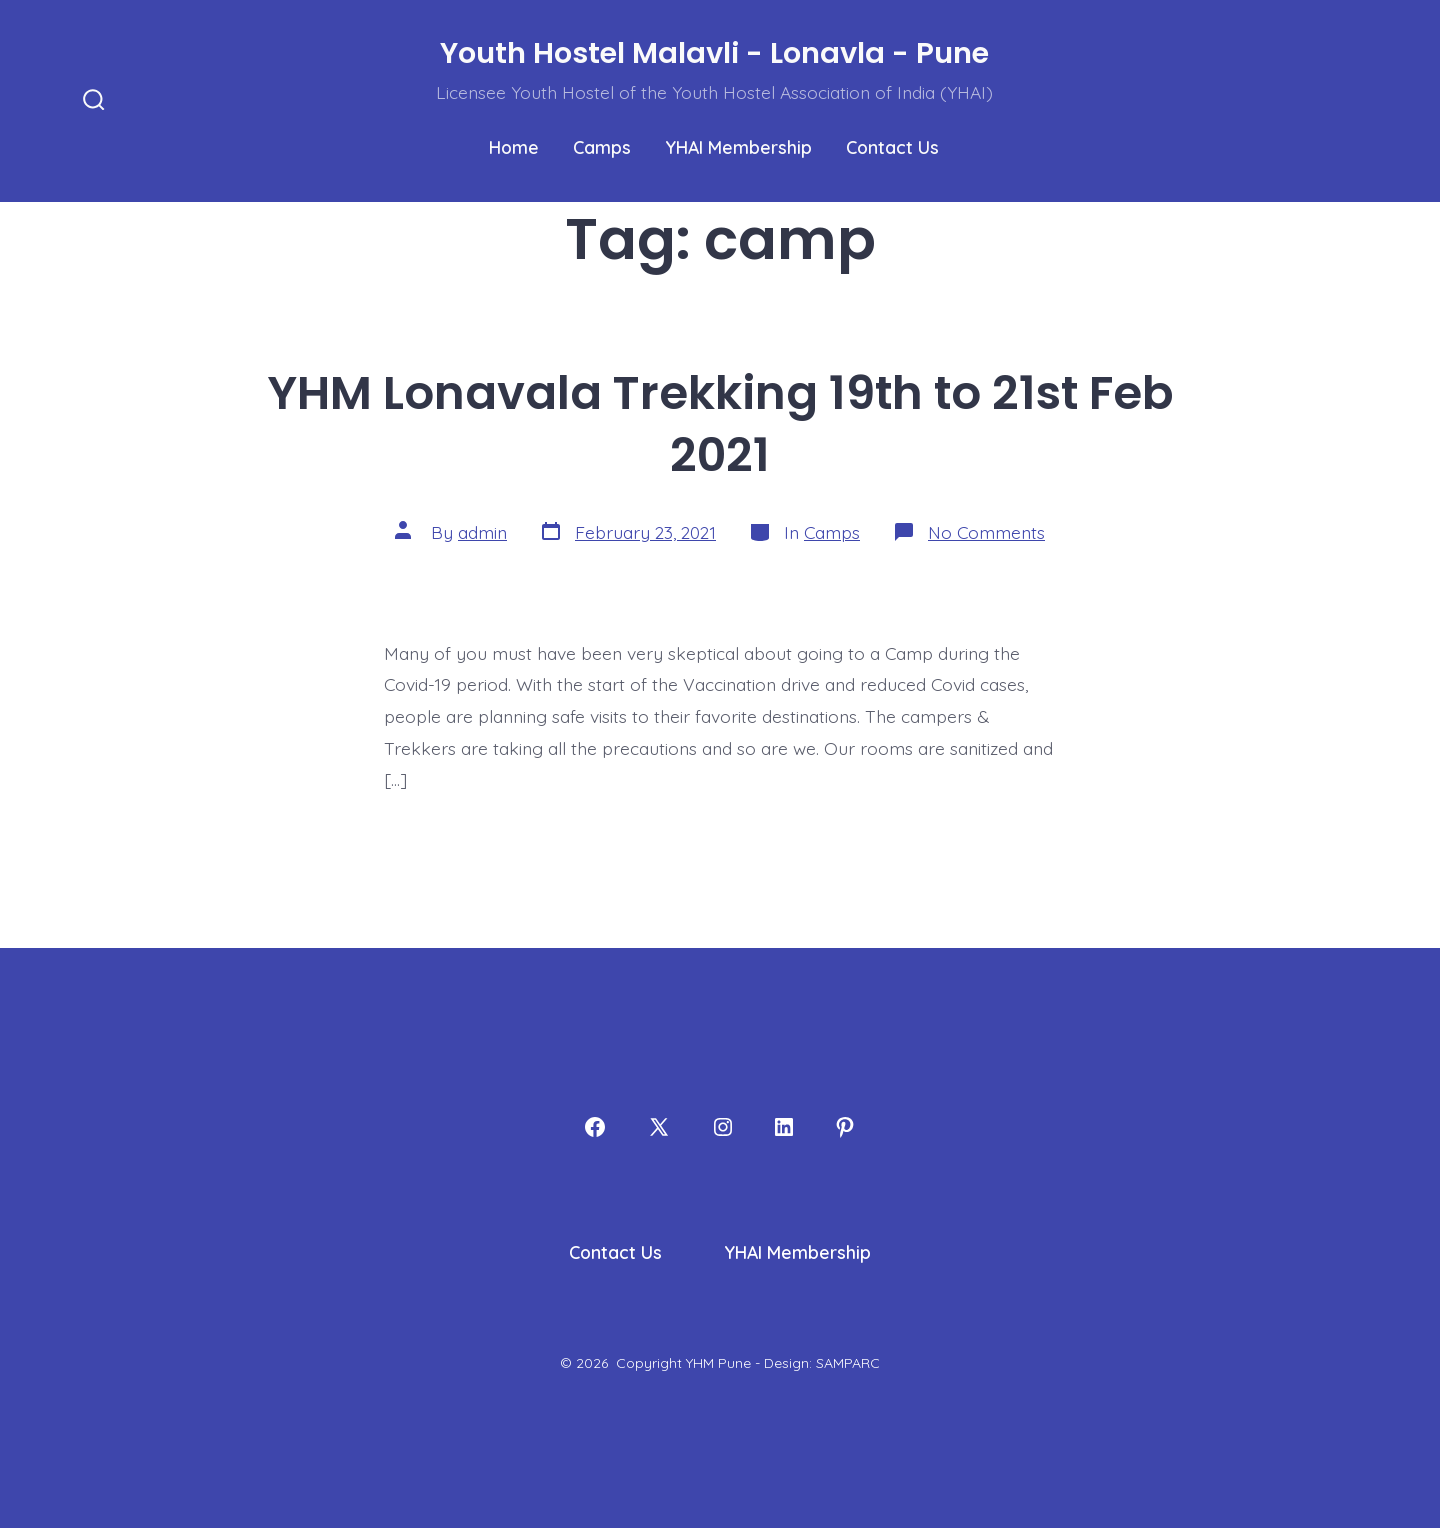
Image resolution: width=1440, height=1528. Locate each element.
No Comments (986, 532)
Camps (602, 147)
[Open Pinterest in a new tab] (845, 1127)
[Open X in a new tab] (659, 1127)
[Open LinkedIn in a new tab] (784, 1127)
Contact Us (892, 147)
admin (482, 532)
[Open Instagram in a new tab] (723, 1127)
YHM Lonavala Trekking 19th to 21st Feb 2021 (720, 424)
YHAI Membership (738, 147)
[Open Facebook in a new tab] (595, 1127)
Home (514, 147)
